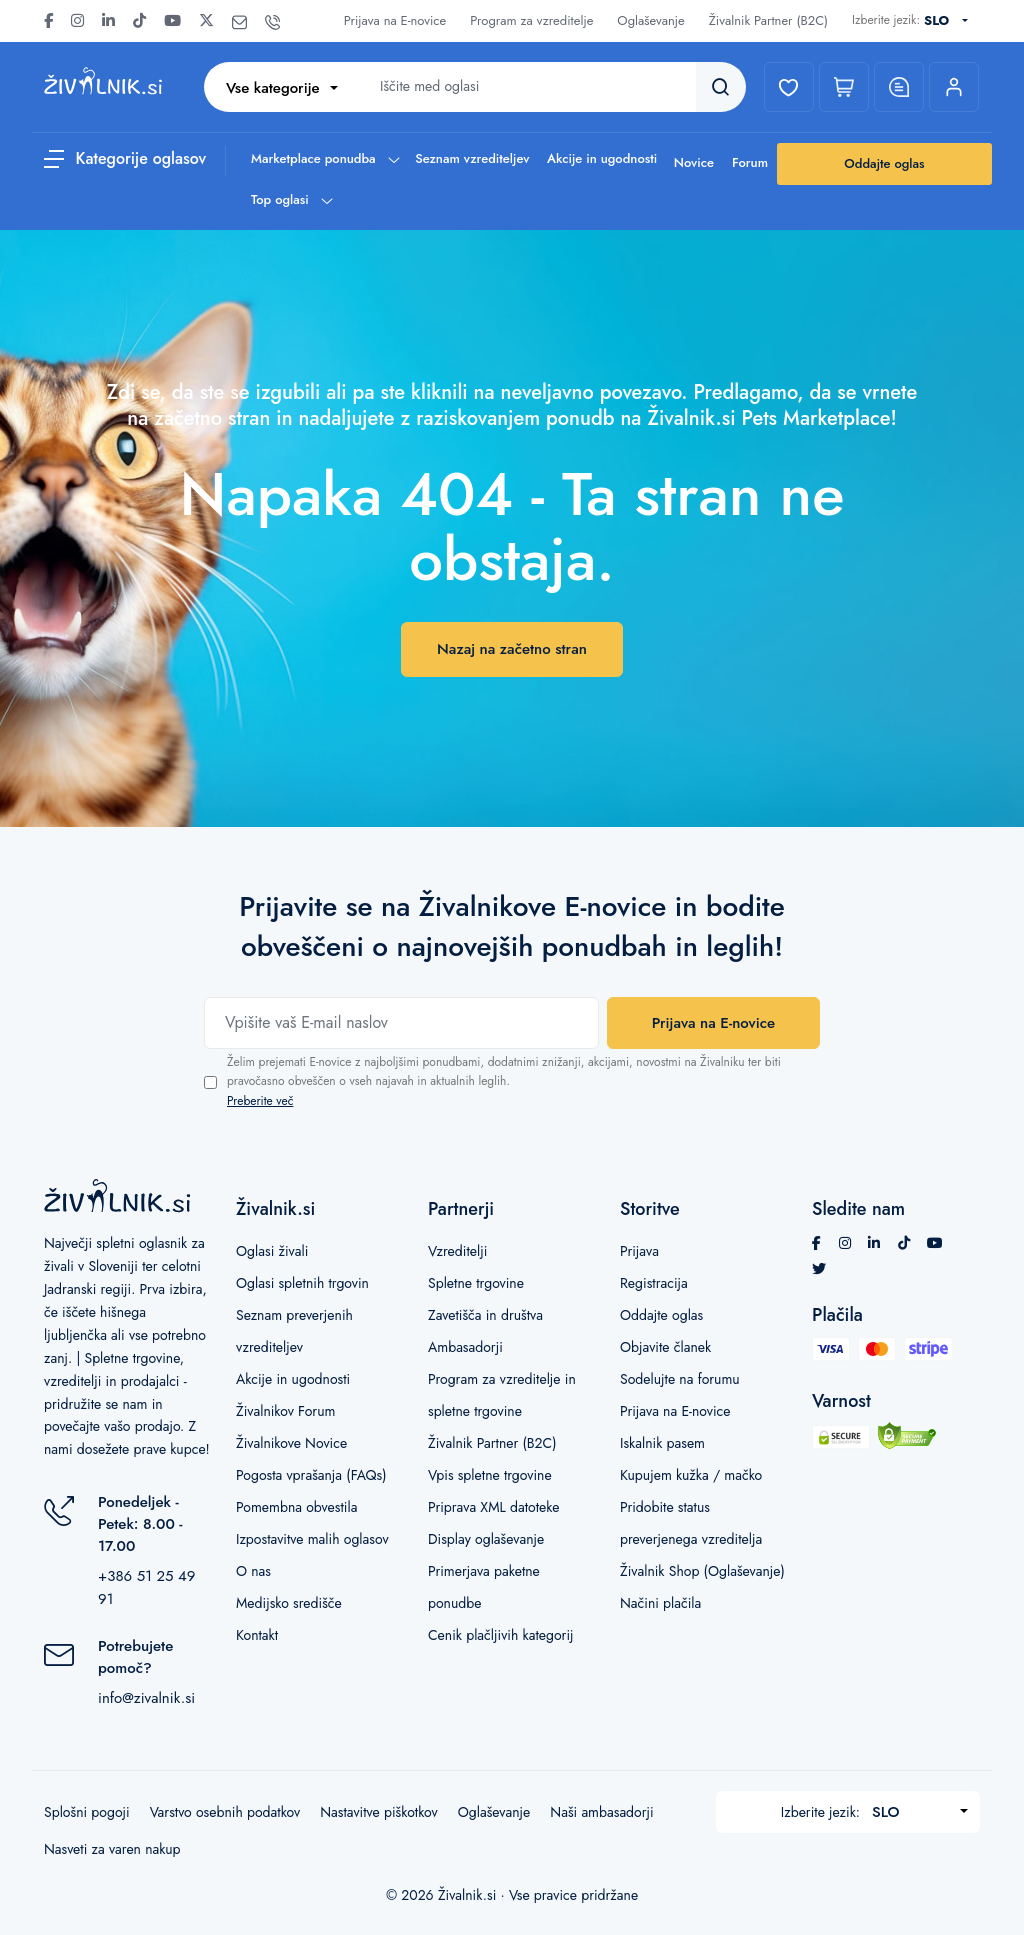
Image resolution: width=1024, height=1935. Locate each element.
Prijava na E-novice (395, 20)
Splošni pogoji (87, 1812)
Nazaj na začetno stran (512, 649)
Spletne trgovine (476, 1283)
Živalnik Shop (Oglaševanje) (702, 1571)
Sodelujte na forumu (680, 1379)
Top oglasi (291, 199)
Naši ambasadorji (601, 1812)
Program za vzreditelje (531, 20)
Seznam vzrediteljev (472, 158)
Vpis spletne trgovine (490, 1475)
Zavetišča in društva (485, 1315)
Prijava (639, 1251)
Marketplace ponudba (324, 158)
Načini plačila (660, 1603)
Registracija (654, 1283)
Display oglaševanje (486, 1539)
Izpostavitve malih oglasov (312, 1539)
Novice (694, 162)
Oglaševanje (650, 20)
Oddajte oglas (884, 163)
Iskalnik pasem (662, 1443)
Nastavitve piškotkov (379, 1812)
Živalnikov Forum (285, 1411)
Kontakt (257, 1635)
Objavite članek (665, 1347)
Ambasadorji (465, 1347)
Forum (750, 162)
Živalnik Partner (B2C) (768, 20)
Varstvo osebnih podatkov (225, 1812)
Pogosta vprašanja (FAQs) (311, 1475)
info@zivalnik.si (146, 1698)
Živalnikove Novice (291, 1443)
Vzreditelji (457, 1251)
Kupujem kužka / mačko (691, 1475)
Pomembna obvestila (296, 1507)
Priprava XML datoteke (493, 1507)
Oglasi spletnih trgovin (302, 1283)
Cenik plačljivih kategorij (501, 1635)
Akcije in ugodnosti (602, 158)
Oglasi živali (272, 1251)
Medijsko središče (289, 1603)
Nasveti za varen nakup (112, 1849)
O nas (253, 1571)
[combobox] (950, 21)
